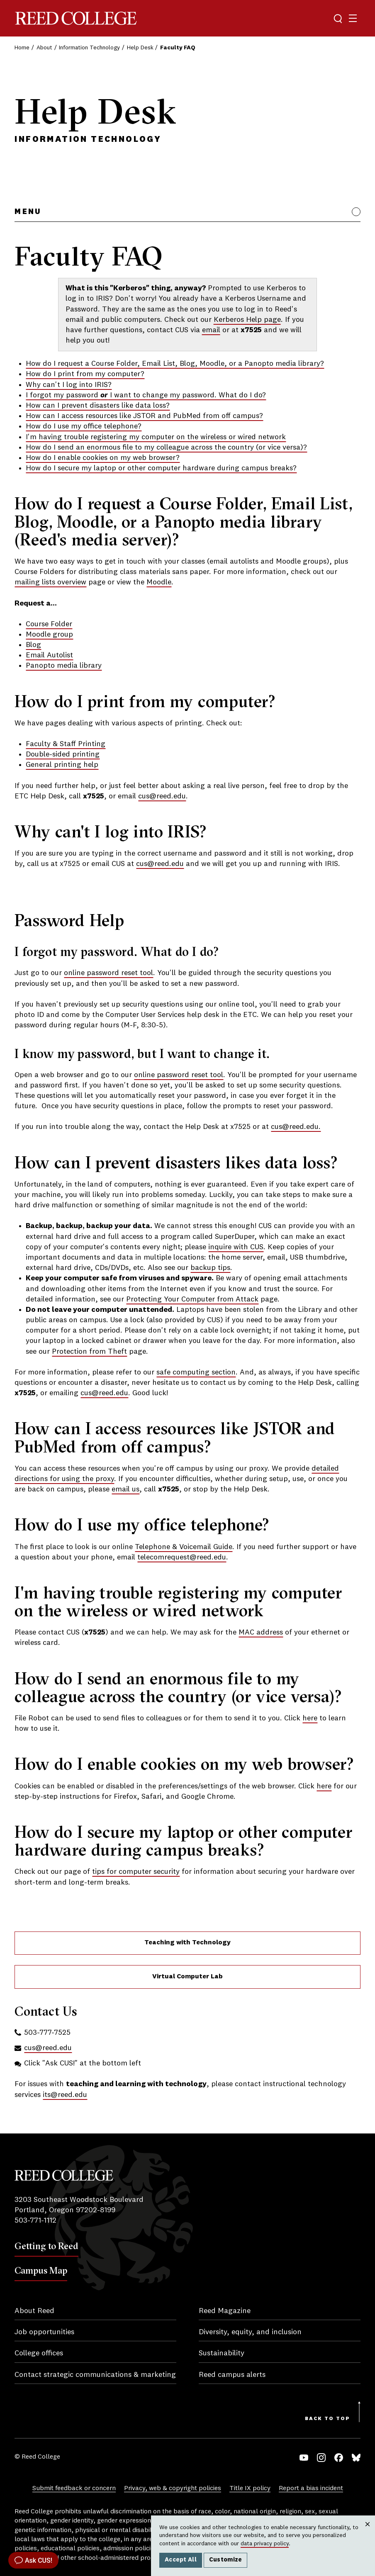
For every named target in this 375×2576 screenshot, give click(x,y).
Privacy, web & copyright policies (172, 2488)
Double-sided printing (63, 754)
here (309, 1718)
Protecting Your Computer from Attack (192, 1299)
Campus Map (41, 2270)
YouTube (304, 2457)
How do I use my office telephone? (83, 426)
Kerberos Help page (247, 320)
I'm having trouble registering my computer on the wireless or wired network (156, 437)
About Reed (34, 2311)
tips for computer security (136, 1871)
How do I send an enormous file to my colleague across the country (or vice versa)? (166, 447)
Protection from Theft (89, 1351)
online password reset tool (108, 973)
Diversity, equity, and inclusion (250, 2332)
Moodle (158, 582)
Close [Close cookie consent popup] (367, 2532)
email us (125, 1489)
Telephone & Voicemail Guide (183, 1547)
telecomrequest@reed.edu (181, 1557)
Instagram (321, 2457)
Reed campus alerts (232, 2375)
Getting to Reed (46, 2246)
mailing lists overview (50, 582)
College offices (39, 2353)
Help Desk (140, 48)
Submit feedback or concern (74, 2488)
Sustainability (221, 2353)
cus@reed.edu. (296, 1127)
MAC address (261, 1632)
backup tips (210, 1268)
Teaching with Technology (187, 1942)
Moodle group (49, 634)
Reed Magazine (225, 2311)
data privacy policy (265, 2544)
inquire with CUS (235, 1247)
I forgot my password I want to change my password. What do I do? (146, 395)
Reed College (76, 18)
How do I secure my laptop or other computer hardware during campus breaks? (161, 468)
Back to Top (327, 2418)
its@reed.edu (65, 2095)
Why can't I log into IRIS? (69, 385)
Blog (33, 645)
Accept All (181, 2560)
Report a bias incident (311, 2488)
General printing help (62, 765)
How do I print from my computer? (85, 374)
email (211, 330)
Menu (28, 212)
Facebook (338, 2457)
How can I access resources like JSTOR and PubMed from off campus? (144, 416)
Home (22, 48)
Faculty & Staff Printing (65, 744)
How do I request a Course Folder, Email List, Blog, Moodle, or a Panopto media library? (175, 363)
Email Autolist (49, 655)
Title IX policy (249, 2488)
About (44, 48)
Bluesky (356, 2457)
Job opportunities (44, 2332)
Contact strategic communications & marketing (95, 2375)
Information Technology (89, 48)
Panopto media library (64, 665)
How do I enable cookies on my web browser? (103, 458)
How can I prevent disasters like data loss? (98, 405)
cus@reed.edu (162, 796)
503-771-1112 (35, 2220)
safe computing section (196, 1372)
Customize (225, 2560)
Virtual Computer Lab (187, 1976)
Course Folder (49, 624)
